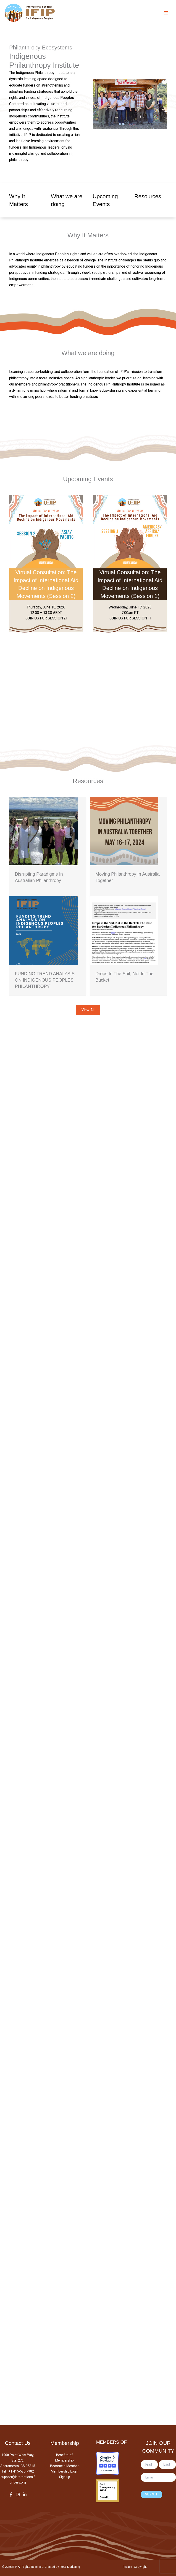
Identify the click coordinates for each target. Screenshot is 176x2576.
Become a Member (64, 2466)
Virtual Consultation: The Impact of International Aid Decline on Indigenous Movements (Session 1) (130, 584)
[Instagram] (18, 2494)
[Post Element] (48, 845)
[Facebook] (11, 2494)
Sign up (64, 2477)
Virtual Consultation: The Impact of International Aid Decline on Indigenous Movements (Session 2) (46, 584)
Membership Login (64, 2471)
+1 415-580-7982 (21, 2471)
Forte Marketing (70, 2566)
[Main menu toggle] (165, 12)
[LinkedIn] (25, 2494)
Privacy (127, 2566)
